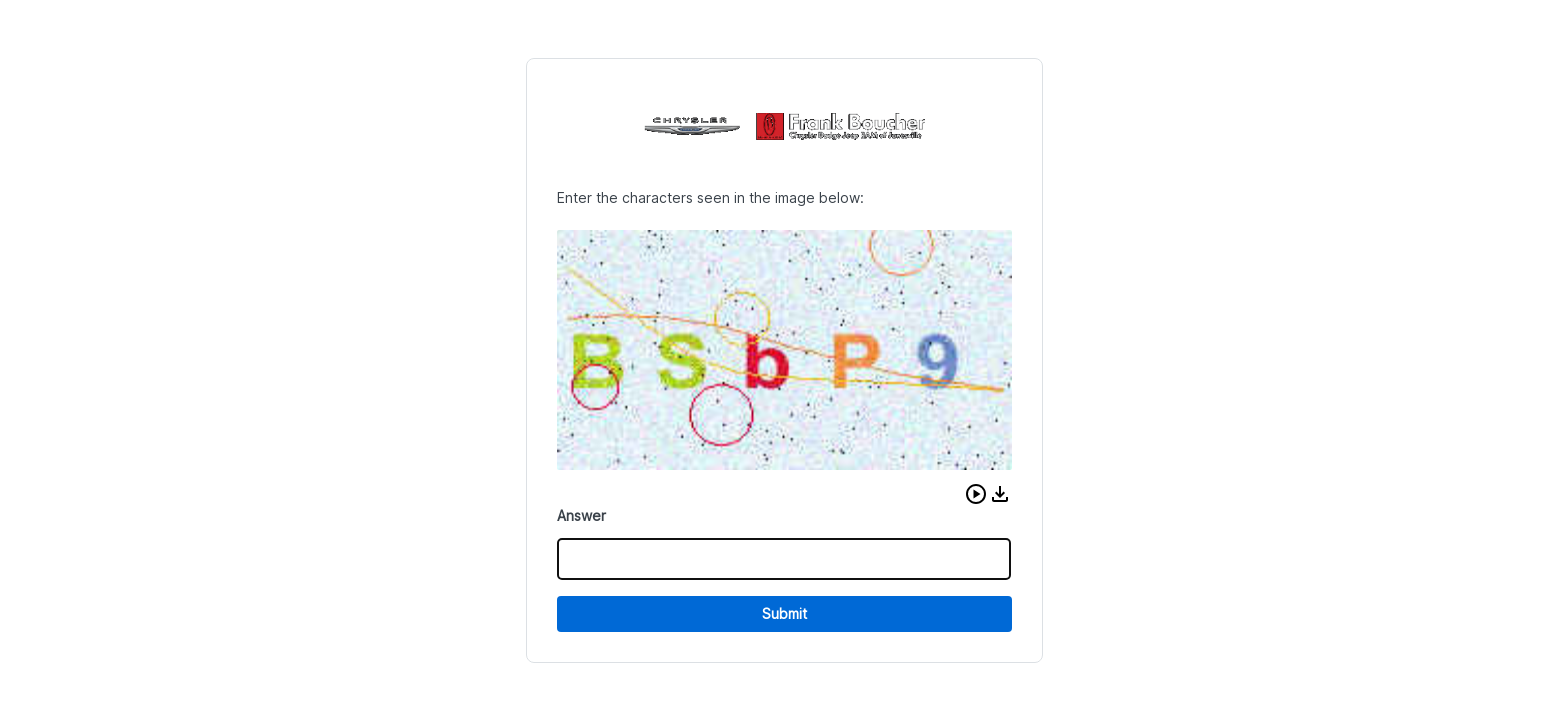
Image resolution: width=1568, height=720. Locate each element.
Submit (784, 613)
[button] (976, 494)
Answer (581, 515)
